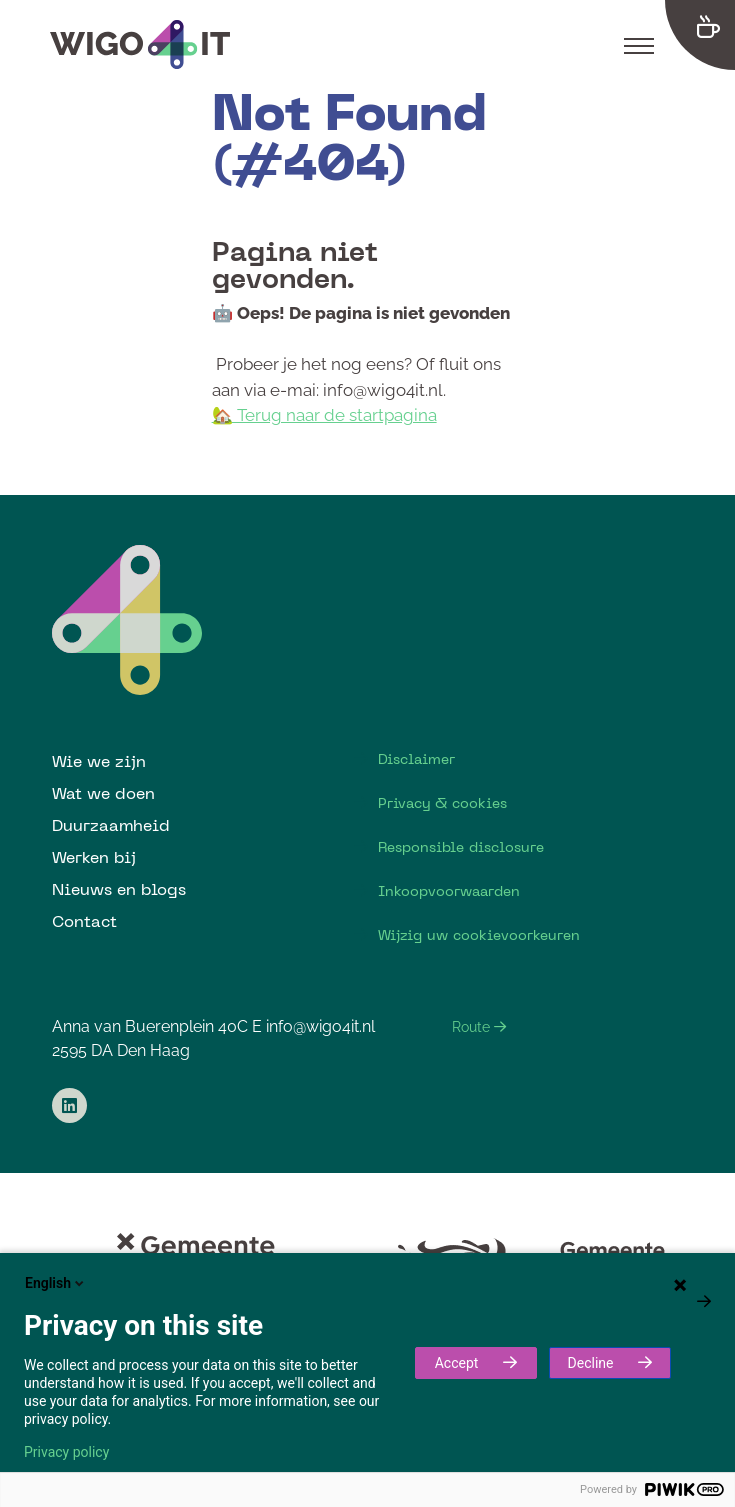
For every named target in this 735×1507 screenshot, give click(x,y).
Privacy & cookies (442, 803)
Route (479, 1027)
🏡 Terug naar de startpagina (324, 415)
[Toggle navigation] (639, 45)
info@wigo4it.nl (320, 1026)
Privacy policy (66, 1452)
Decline (591, 1363)
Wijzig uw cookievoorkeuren (479, 935)
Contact (84, 921)
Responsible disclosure (461, 847)
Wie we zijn (99, 761)
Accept (457, 1363)
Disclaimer (416, 759)
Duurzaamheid (111, 825)
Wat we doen (103, 793)
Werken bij (94, 857)
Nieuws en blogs (119, 889)
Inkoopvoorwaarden (449, 891)
